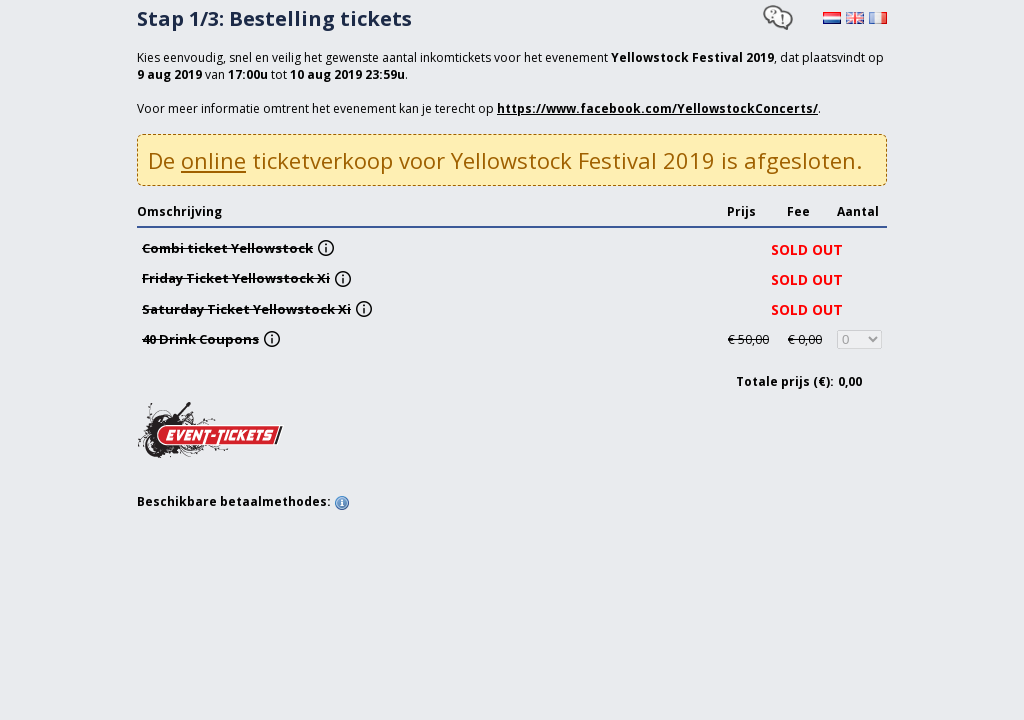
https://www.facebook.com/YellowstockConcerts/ (657, 108)
